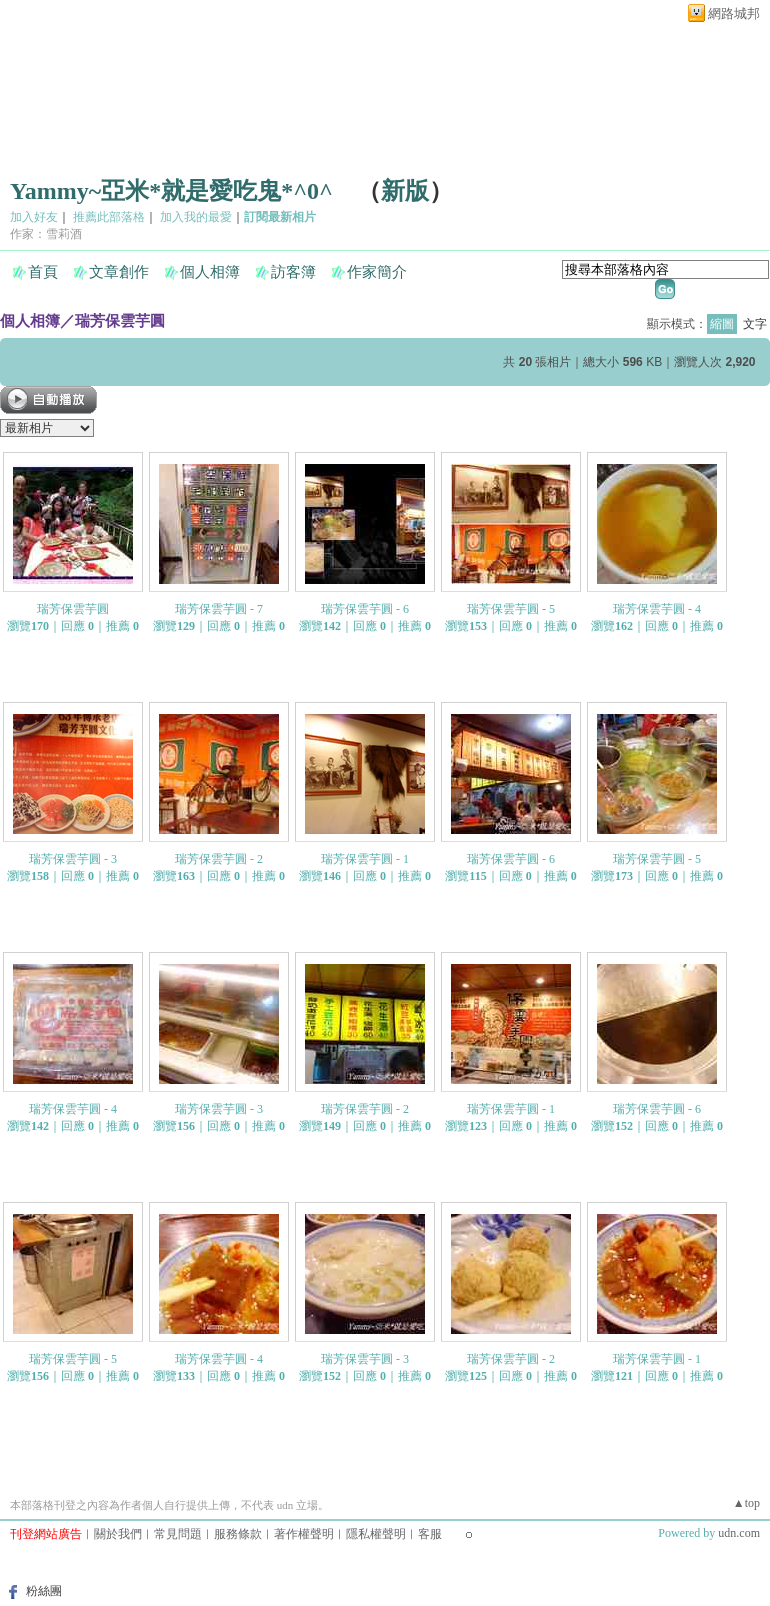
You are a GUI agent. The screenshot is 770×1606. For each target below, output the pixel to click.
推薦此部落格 (109, 217)
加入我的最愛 (196, 217)
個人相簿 (210, 272)
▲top (746, 1503)
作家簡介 (377, 272)
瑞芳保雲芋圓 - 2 (219, 859)
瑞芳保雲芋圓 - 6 (365, 609)
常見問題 (178, 1534)
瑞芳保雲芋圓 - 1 (365, 859)
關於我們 (118, 1534)
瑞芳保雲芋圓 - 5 (511, 609)
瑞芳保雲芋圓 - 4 (657, 609)
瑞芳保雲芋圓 (120, 320)
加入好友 (34, 217)
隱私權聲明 (376, 1534)
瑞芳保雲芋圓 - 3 (73, 859)
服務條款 (238, 1534)
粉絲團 (44, 1591)
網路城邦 (734, 13)
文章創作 (119, 272)
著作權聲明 (304, 1534)
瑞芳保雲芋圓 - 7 (219, 609)
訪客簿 (293, 272)
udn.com (739, 1533)
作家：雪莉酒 (46, 234)
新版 (405, 191)
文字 (755, 324)
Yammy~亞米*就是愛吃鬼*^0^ (171, 191)
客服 (430, 1534)
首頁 (43, 272)
